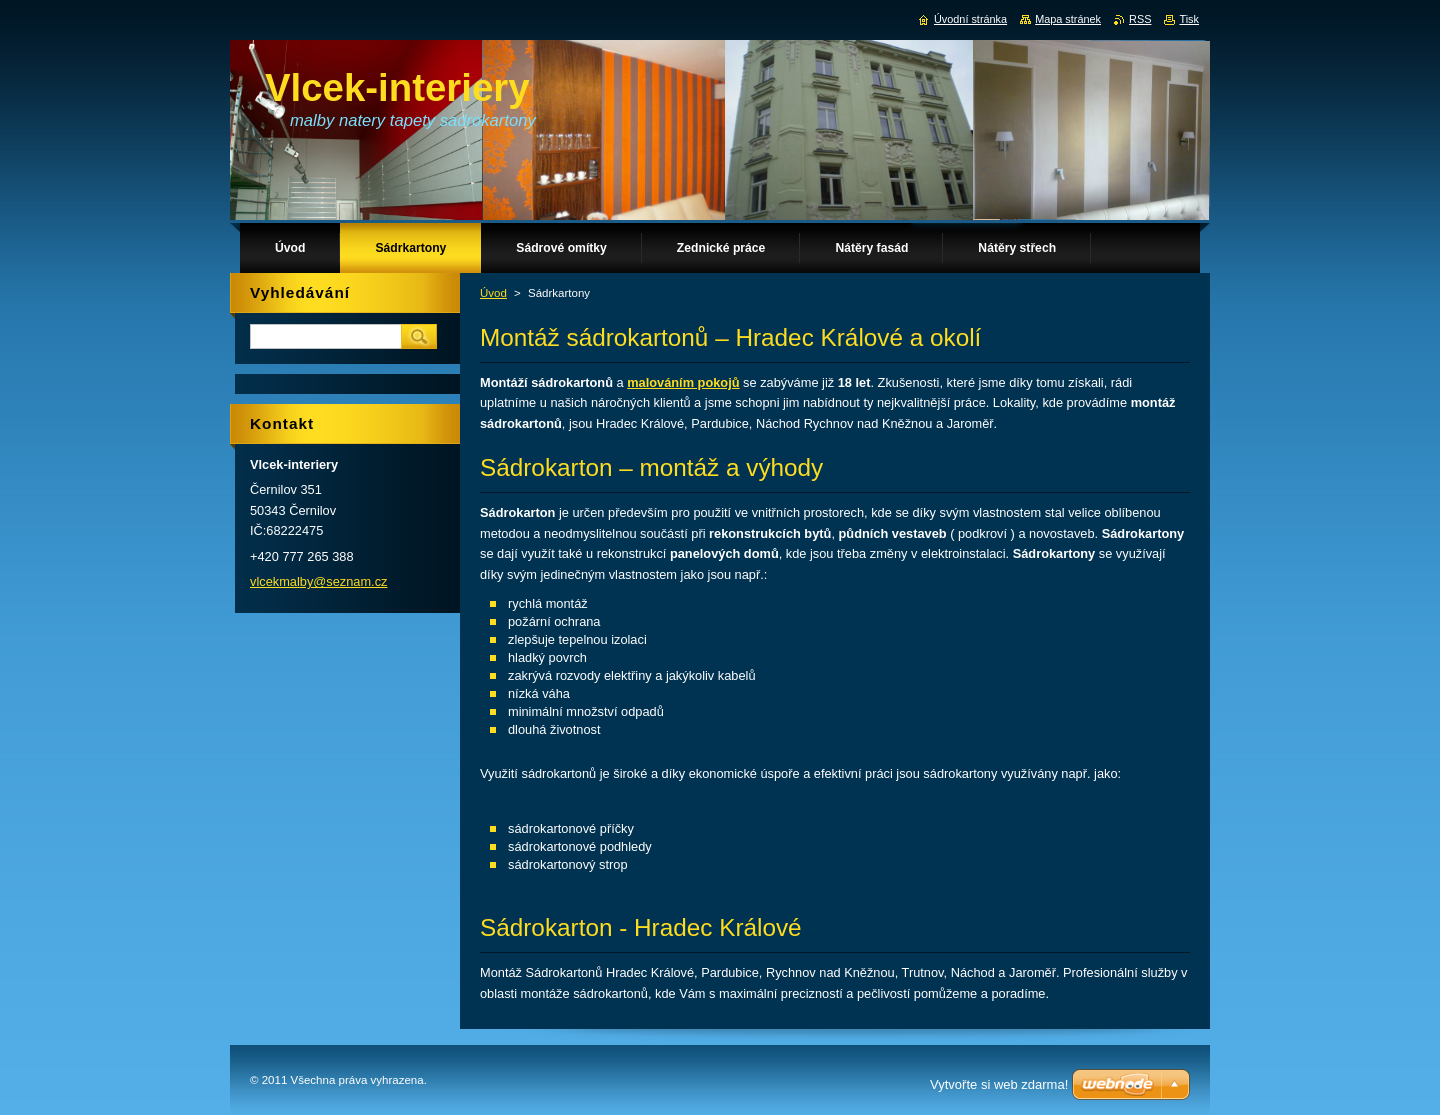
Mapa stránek (1068, 19)
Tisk (1189, 19)
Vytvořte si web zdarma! (999, 1084)
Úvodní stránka (970, 19)
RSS (1140, 19)
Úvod (493, 293)
